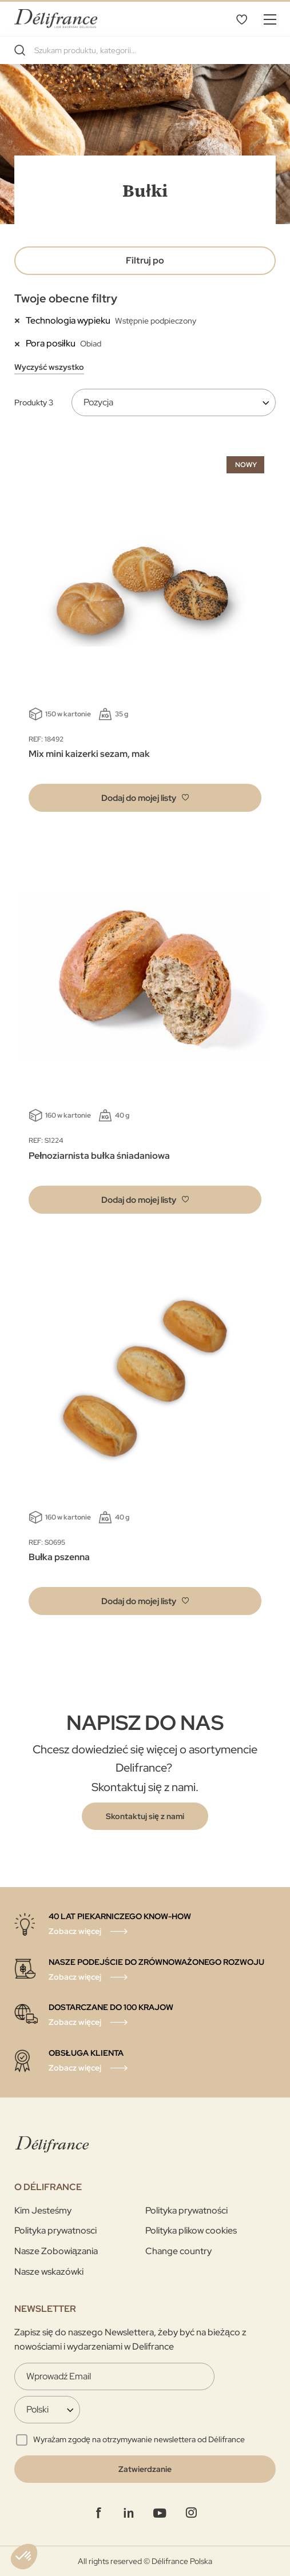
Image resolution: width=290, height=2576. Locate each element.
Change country (178, 2251)
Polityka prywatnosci (55, 2230)
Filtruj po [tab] (145, 260)
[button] (145, 798)
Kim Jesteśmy (42, 2210)
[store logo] (55, 18)
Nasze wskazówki (49, 2272)
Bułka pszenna (59, 1557)
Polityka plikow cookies (191, 2230)
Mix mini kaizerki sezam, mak (89, 754)
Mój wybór (241, 18)
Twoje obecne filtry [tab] (65, 298)
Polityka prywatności (186, 2210)
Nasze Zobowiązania (56, 2251)
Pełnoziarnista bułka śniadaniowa (99, 1156)
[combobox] (145, 50)
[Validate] (145, 2469)
